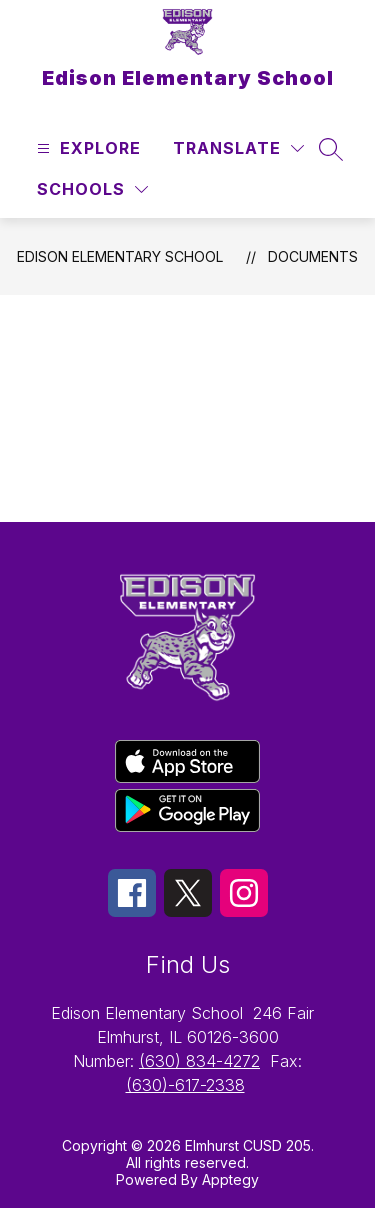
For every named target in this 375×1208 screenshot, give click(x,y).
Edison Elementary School (120, 256)
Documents (313, 256)
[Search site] (331, 149)
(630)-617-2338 (185, 1085)
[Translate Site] (238, 148)
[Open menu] (86, 148)
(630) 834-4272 (199, 1061)
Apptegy (230, 1179)
